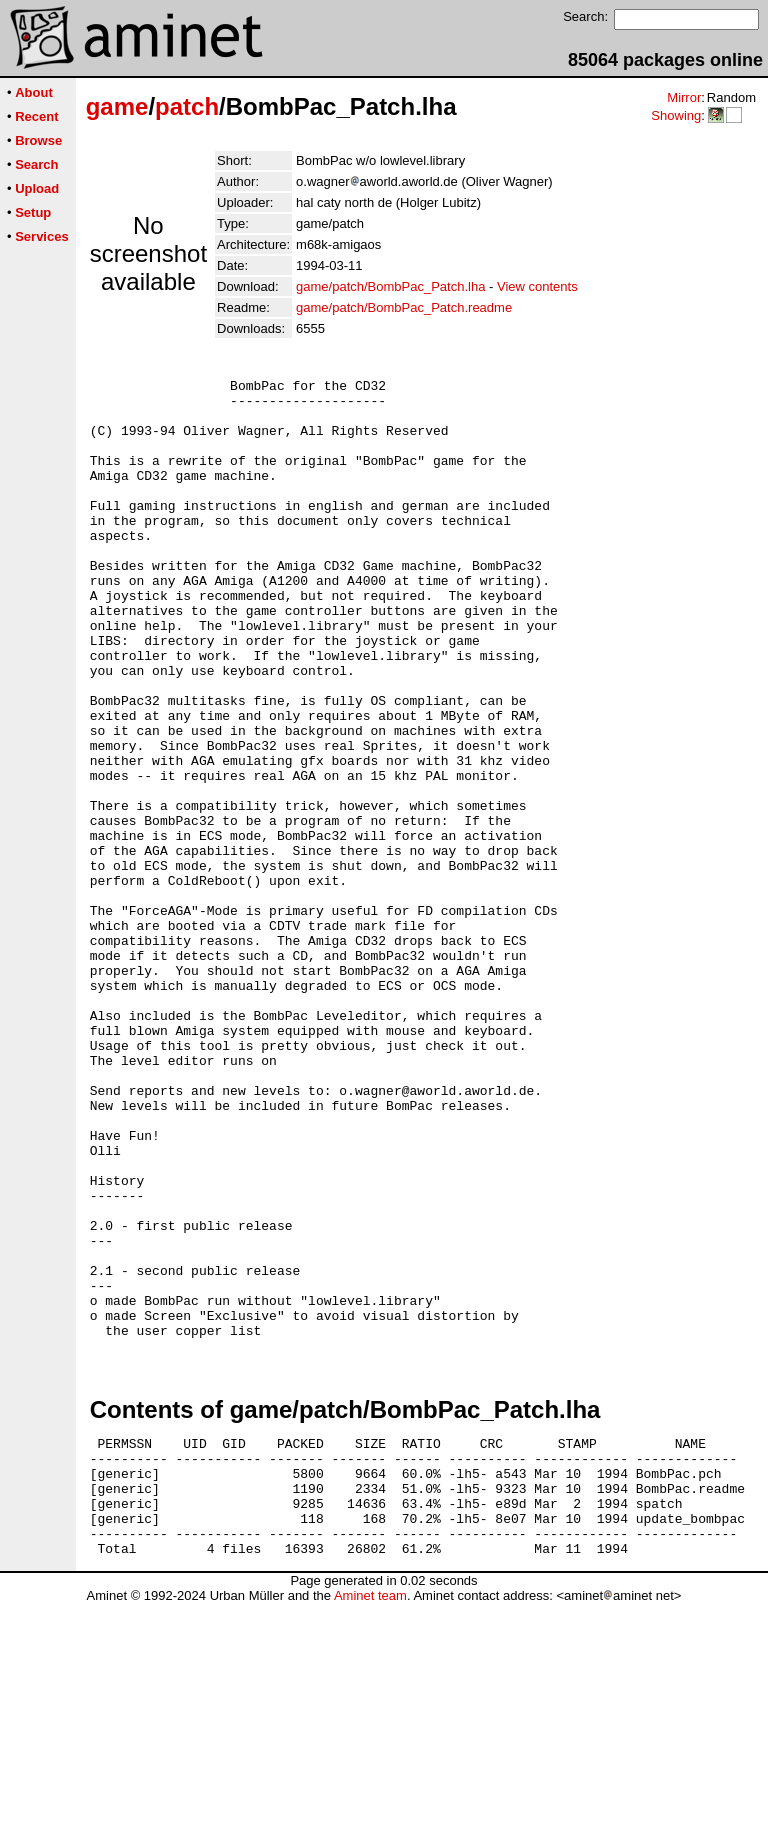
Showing (676, 115)
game (117, 106)
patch (187, 106)
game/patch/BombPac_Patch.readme (404, 307)
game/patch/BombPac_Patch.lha (390, 286)
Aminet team (370, 1817)
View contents (537, 286)
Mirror (684, 97)
